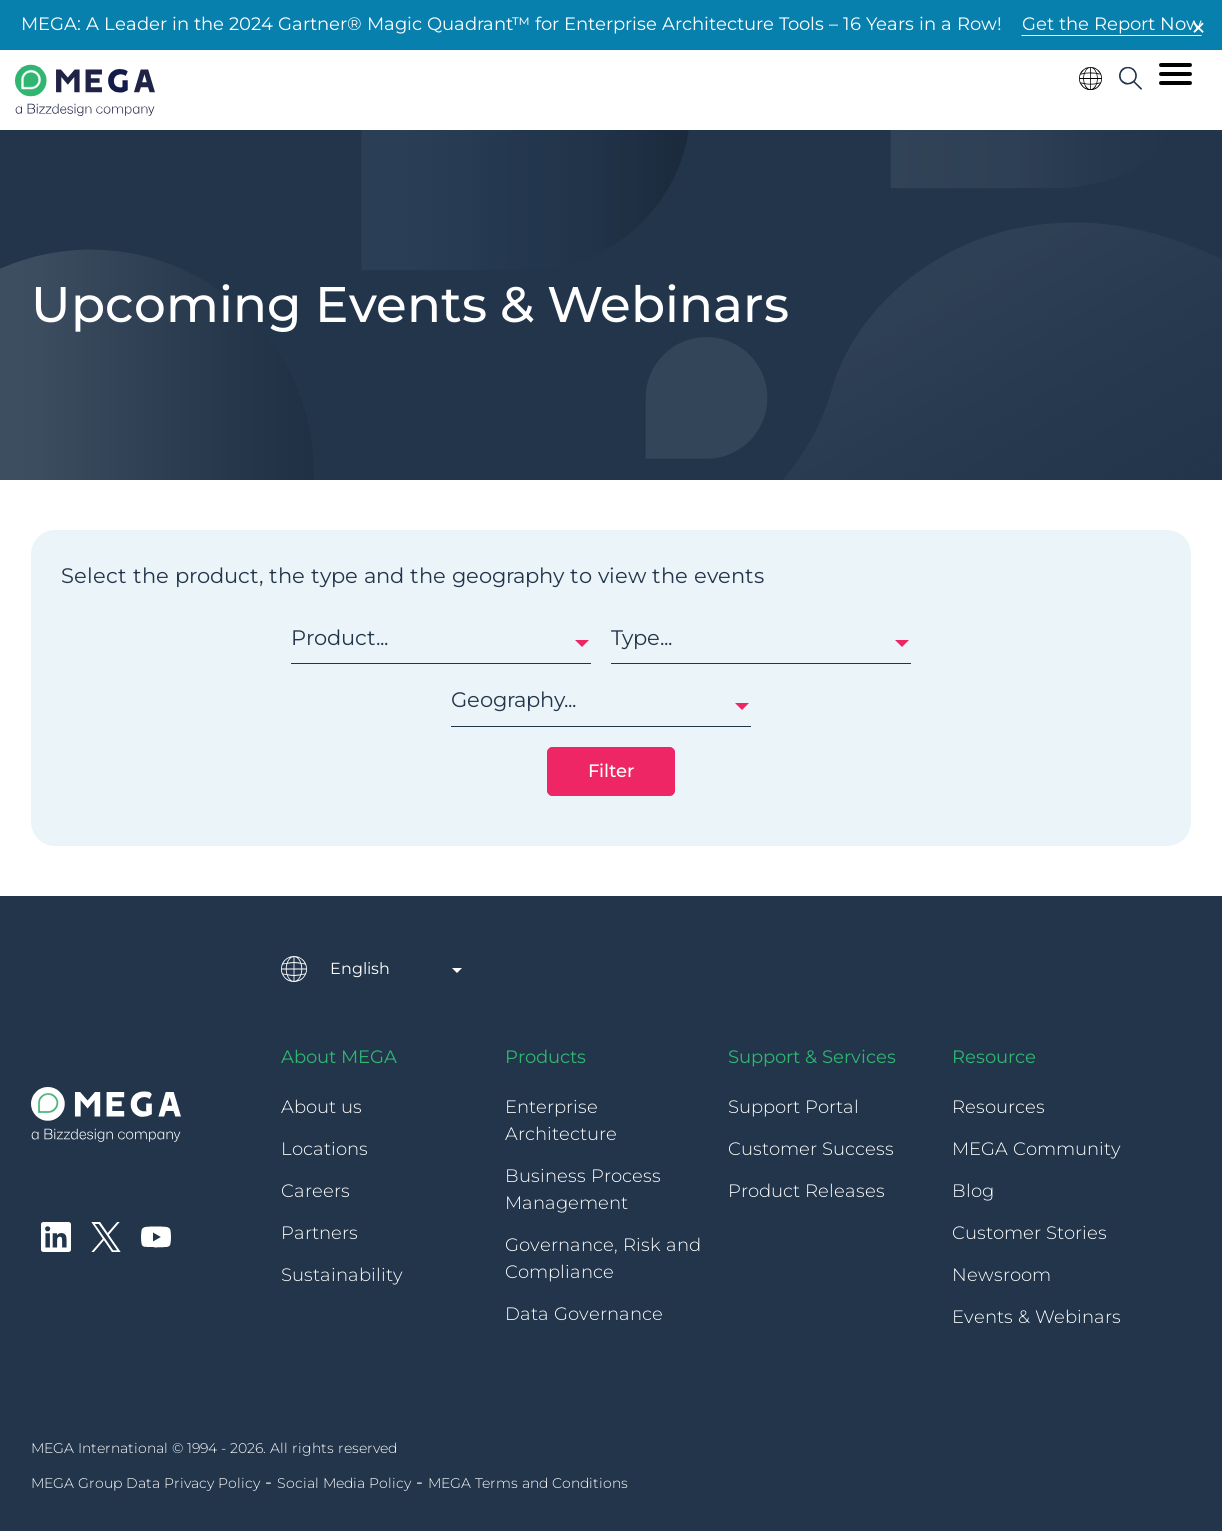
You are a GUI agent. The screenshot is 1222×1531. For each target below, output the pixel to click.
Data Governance (584, 1314)
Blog (973, 1191)
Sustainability (342, 1275)
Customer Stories (1029, 1233)
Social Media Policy (344, 1483)
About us (321, 1107)
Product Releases (806, 1191)
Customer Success (811, 1149)
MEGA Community (1036, 1149)
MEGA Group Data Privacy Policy (145, 1483)
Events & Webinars (1036, 1317)
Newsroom (1001, 1275)
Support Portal (793, 1107)
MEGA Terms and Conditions (528, 1483)
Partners (319, 1233)
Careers (315, 1191)
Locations (324, 1149)
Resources (998, 1107)
